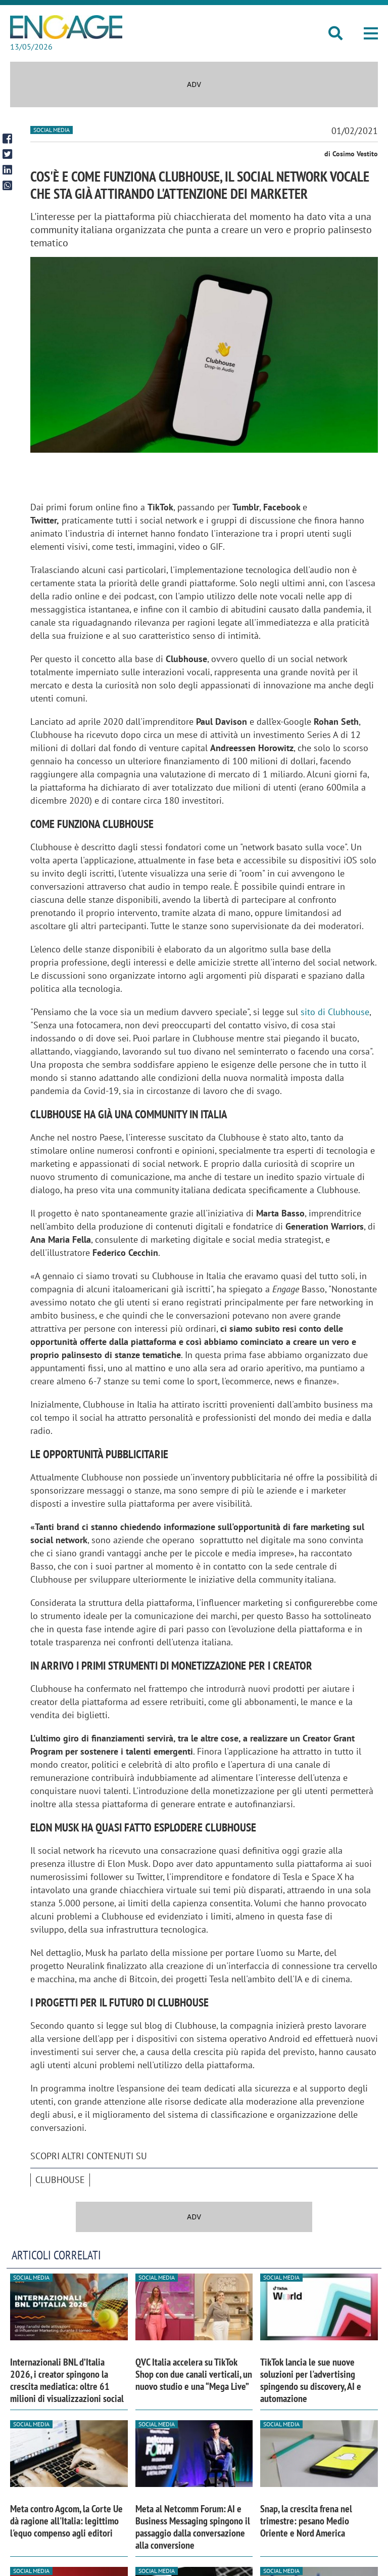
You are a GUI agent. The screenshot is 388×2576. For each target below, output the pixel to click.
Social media (51, 130)
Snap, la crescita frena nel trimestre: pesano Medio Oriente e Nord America (306, 2521)
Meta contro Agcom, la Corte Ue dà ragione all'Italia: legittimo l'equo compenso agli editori (66, 2521)
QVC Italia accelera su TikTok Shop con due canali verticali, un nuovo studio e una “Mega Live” (193, 2374)
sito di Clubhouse (335, 1012)
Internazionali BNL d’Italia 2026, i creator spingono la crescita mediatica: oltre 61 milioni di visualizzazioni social (67, 2380)
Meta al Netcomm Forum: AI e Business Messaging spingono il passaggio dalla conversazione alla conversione (192, 2527)
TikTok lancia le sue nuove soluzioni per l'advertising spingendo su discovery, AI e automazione (310, 2380)
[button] (371, 33)
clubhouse (60, 2180)
